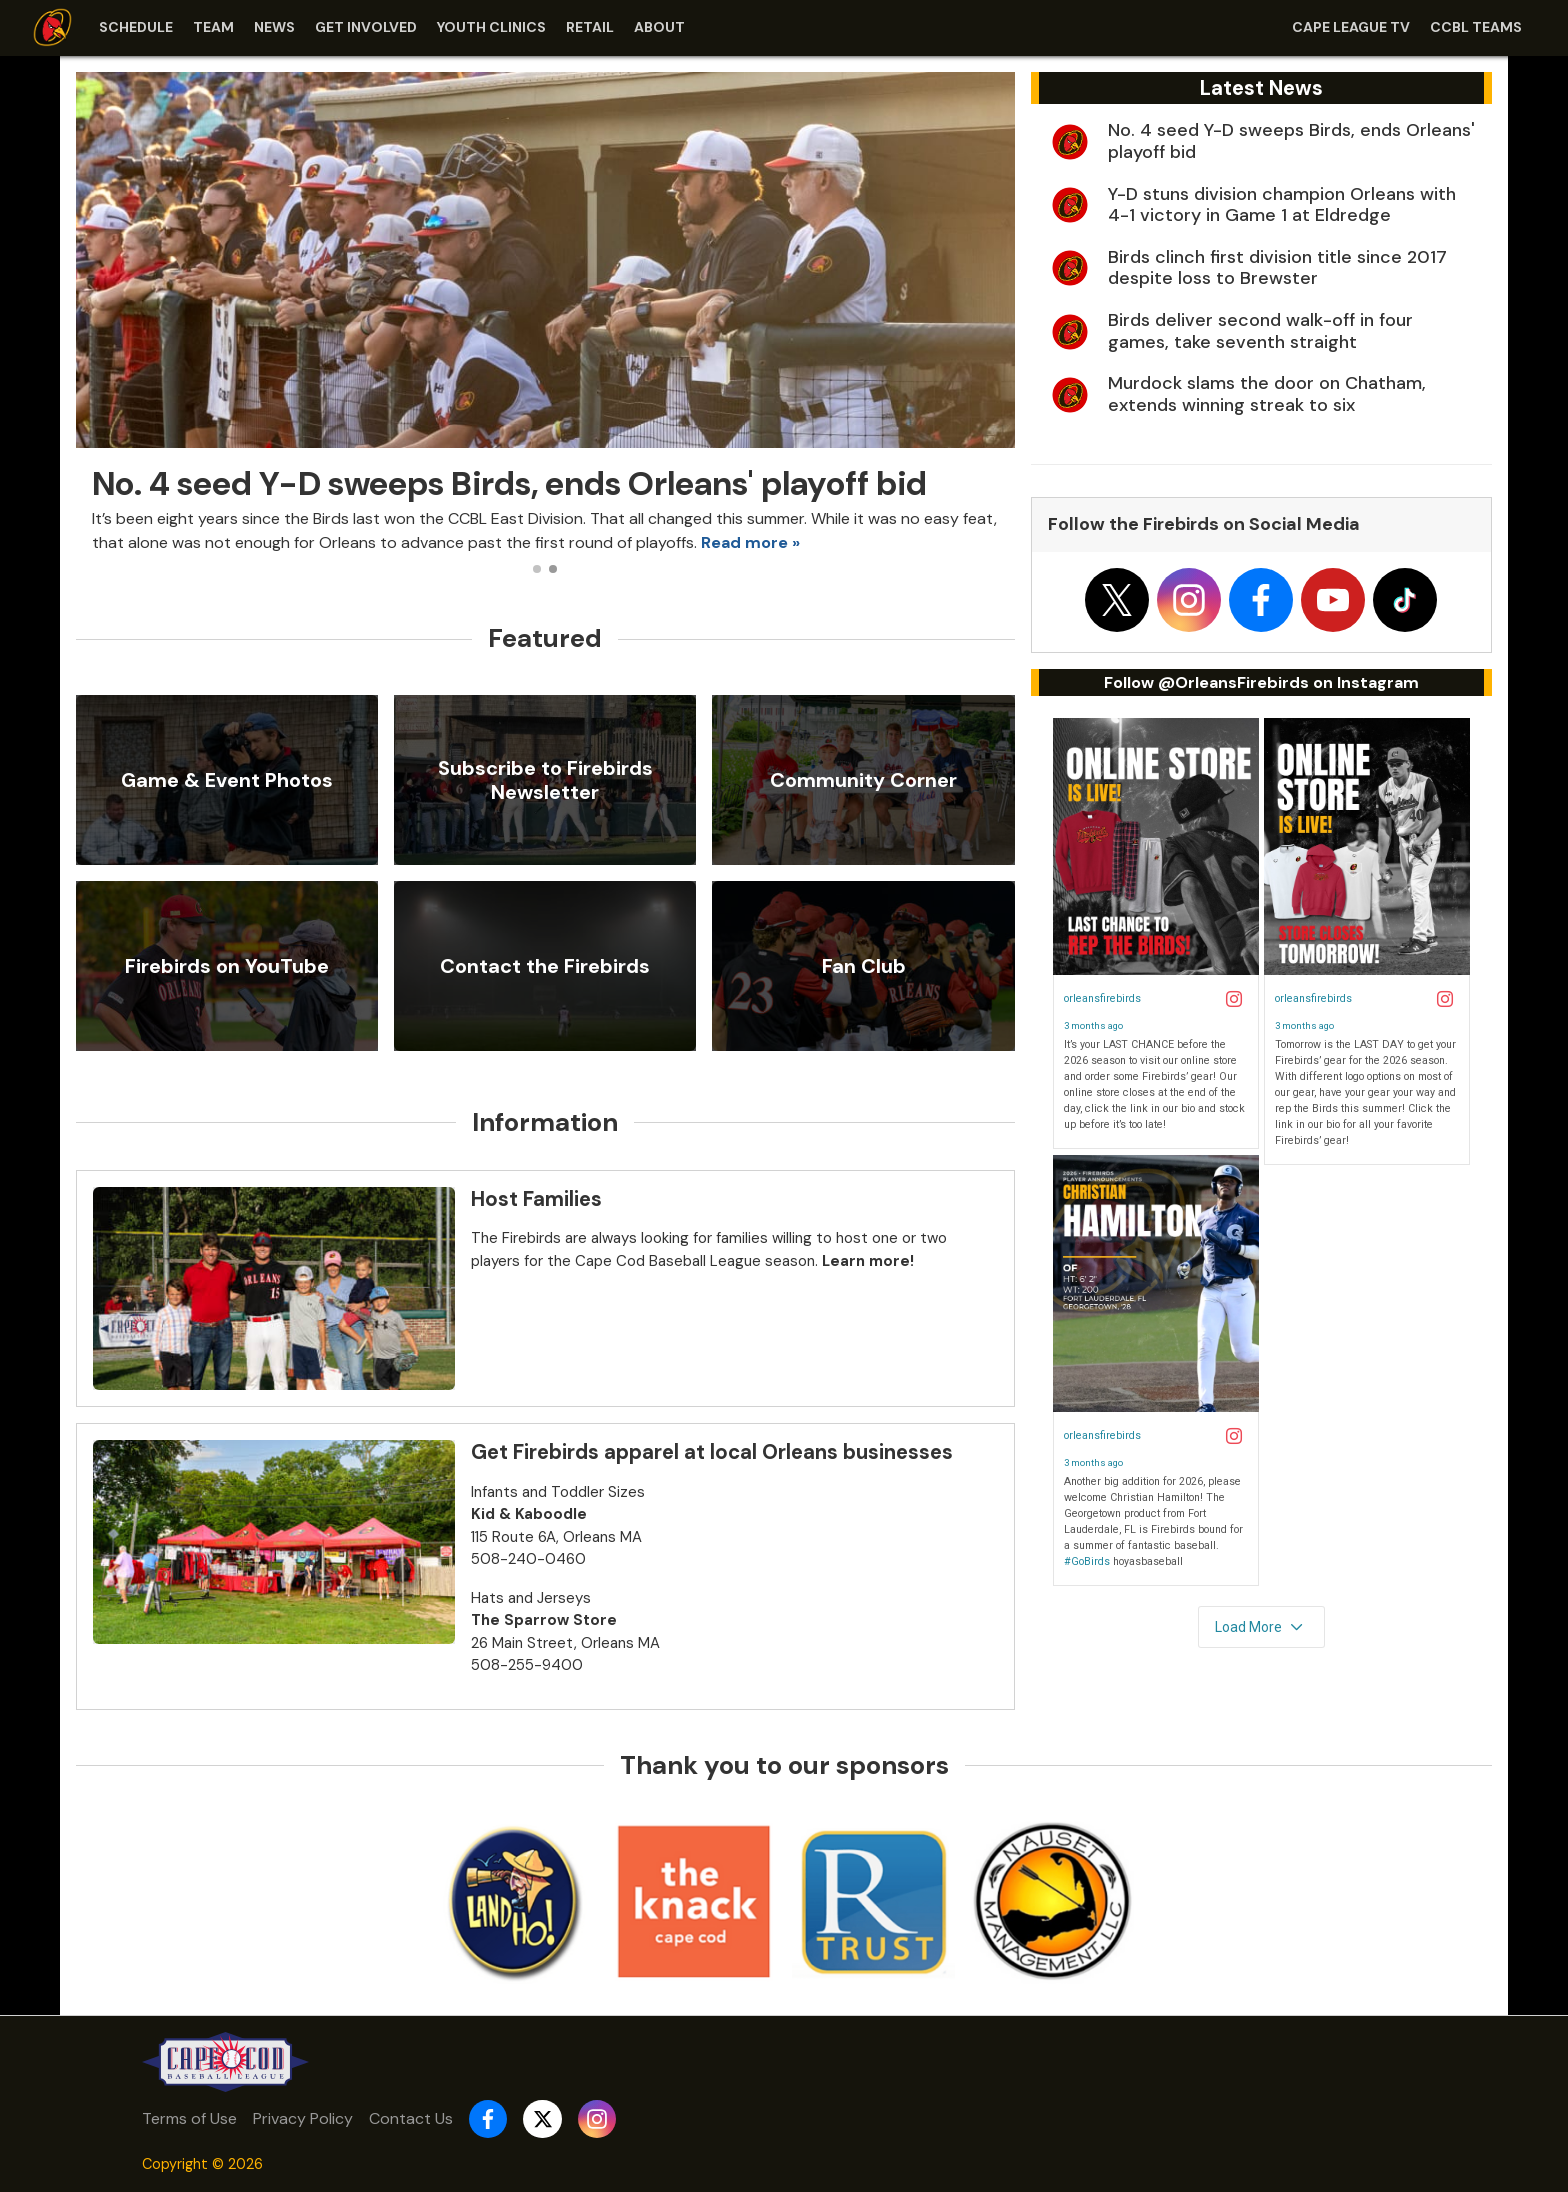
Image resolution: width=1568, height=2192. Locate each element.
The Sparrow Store (544, 1620)
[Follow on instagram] (1189, 600)
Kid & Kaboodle (529, 1514)
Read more (744, 542)
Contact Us (411, 2118)
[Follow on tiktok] (1405, 600)
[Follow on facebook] (1261, 600)
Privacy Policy (303, 2118)
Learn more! (868, 1261)
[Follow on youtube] (1333, 600)
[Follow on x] (1117, 600)
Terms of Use (189, 2118)
